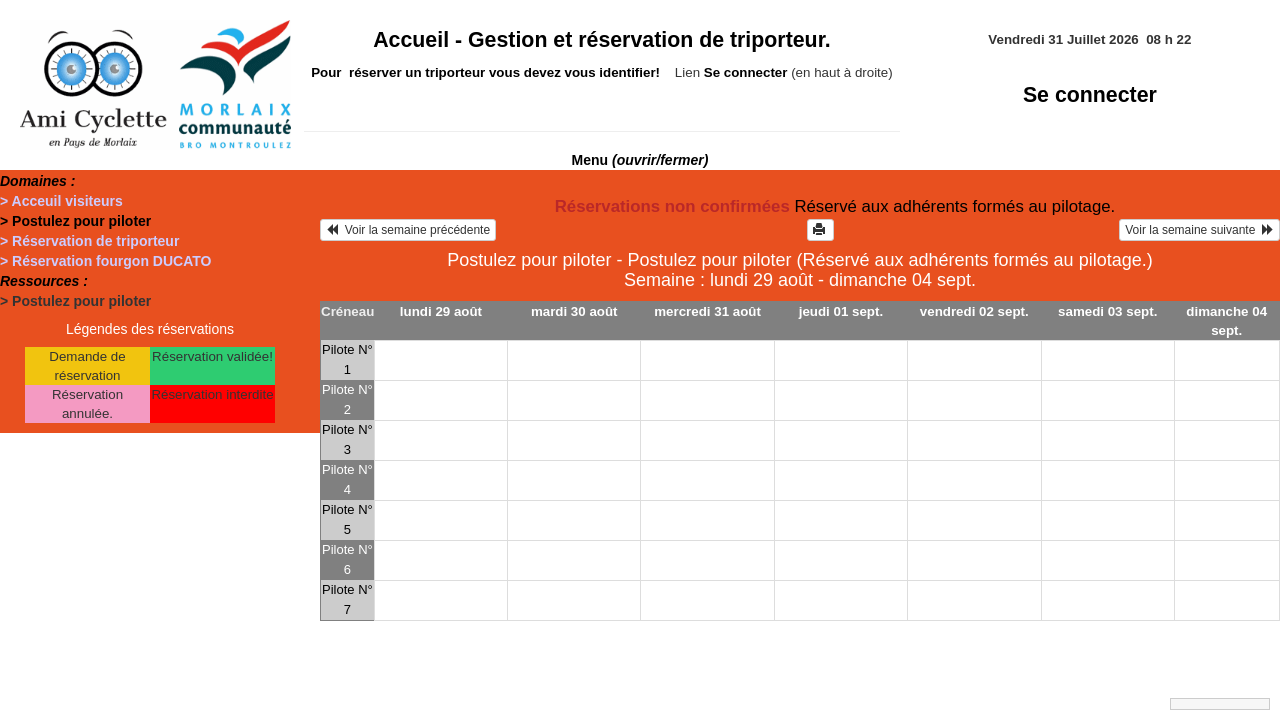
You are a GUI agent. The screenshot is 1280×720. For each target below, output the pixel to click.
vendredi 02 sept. (974, 311)
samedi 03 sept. (1107, 311)
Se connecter (1090, 95)
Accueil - (602, 40)
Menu (640, 160)
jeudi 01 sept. (841, 311)
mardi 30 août (574, 311)
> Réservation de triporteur (89, 241)
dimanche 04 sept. (1226, 321)
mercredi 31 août (707, 311)
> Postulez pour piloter (75, 221)
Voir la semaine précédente (408, 230)
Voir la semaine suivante (1199, 230)
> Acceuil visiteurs (61, 201)
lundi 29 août (441, 311)
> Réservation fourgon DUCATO (105, 261)
